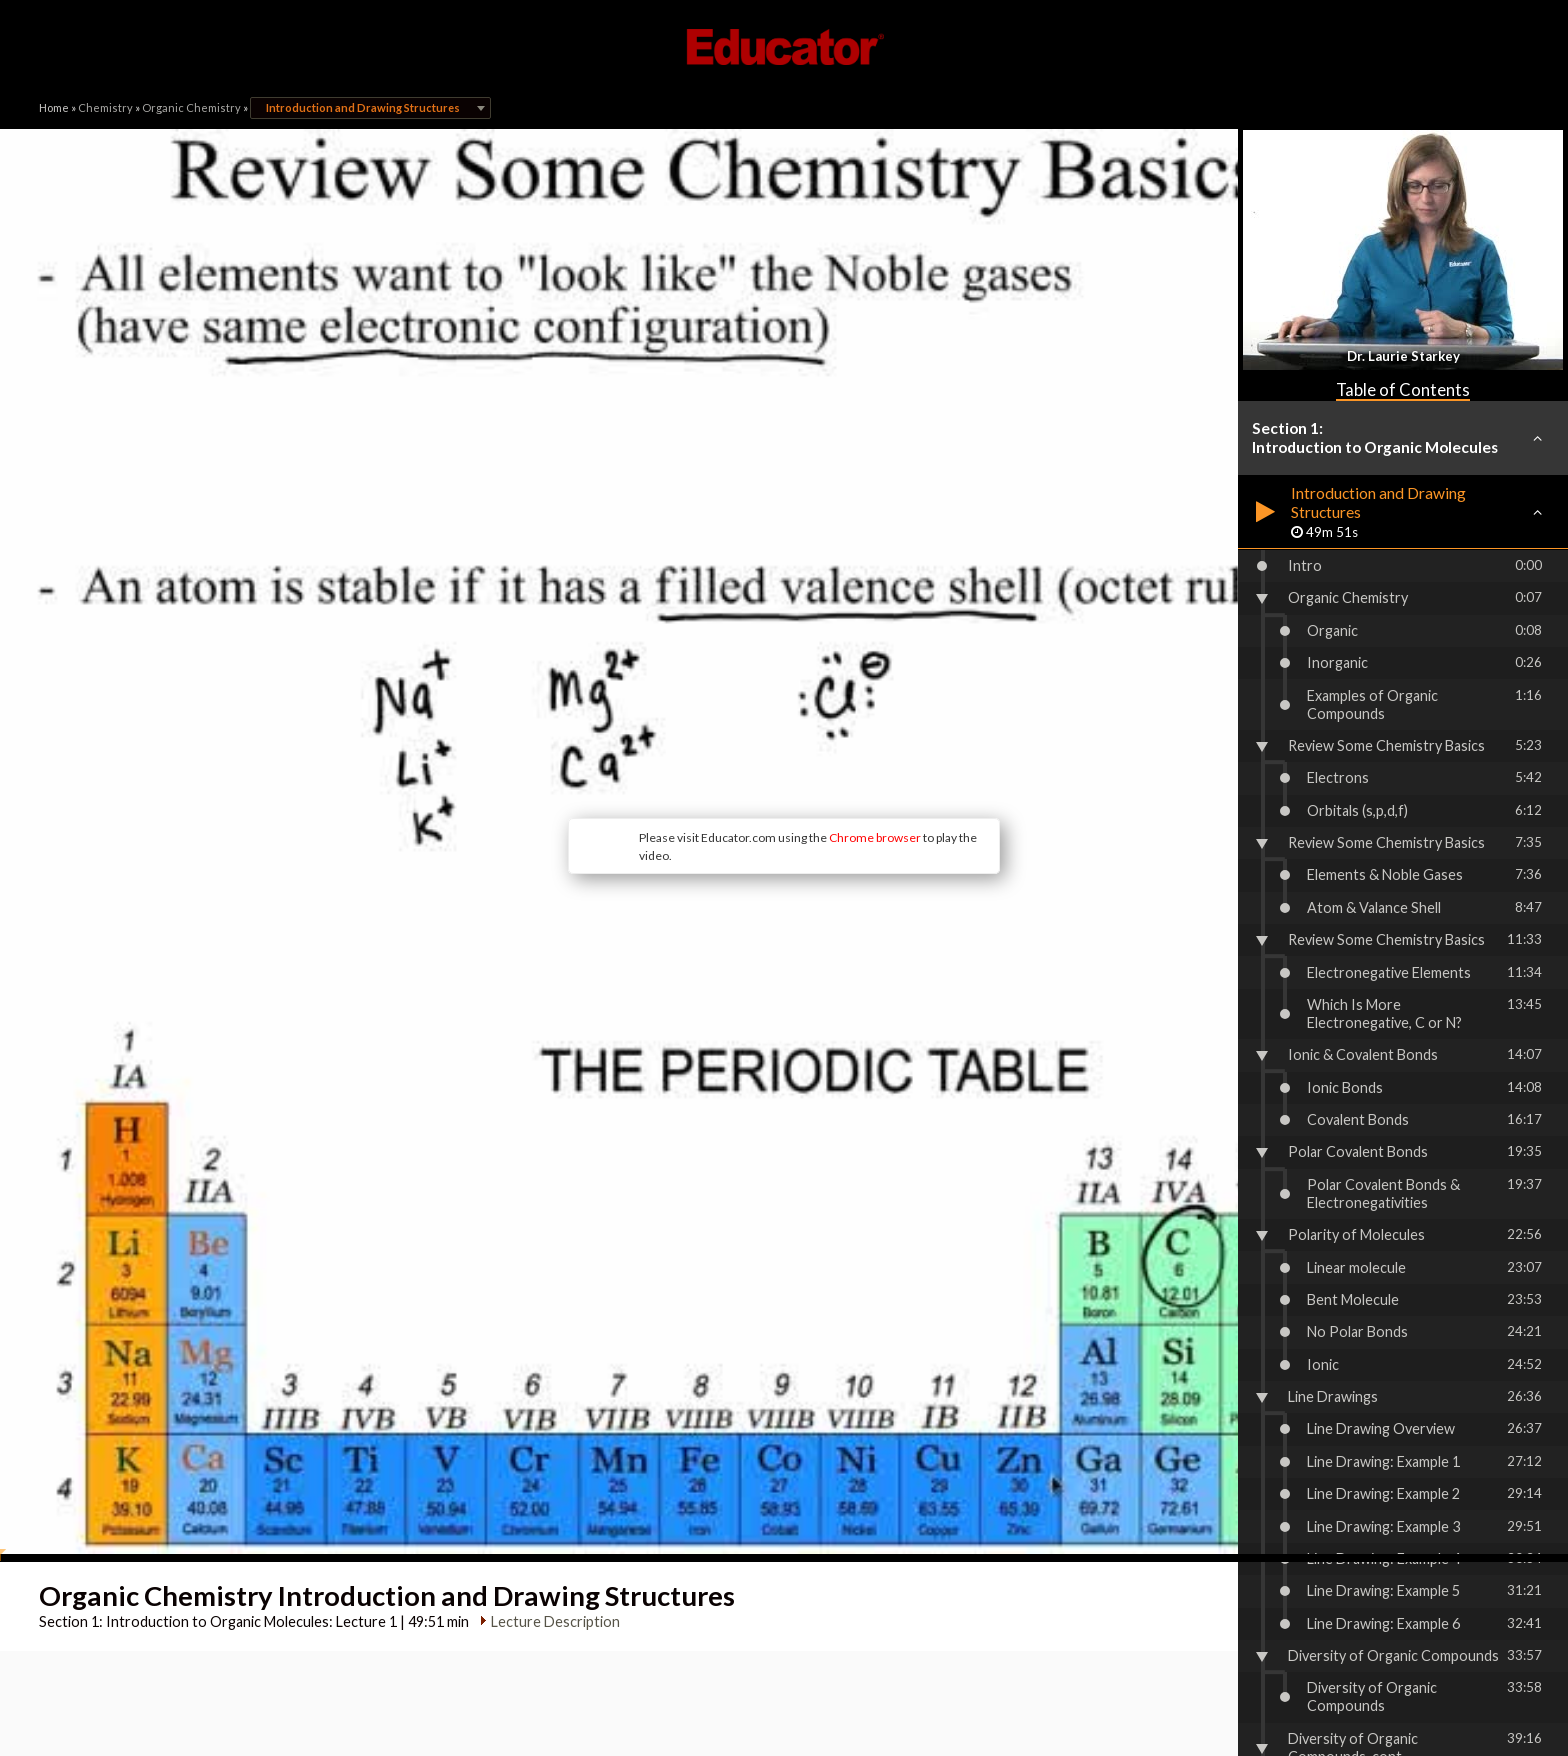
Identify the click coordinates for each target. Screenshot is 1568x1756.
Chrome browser (710, 687)
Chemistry (105, 107)
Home (54, 107)
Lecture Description (547, 1321)
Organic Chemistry (191, 107)
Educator (784, 47)
